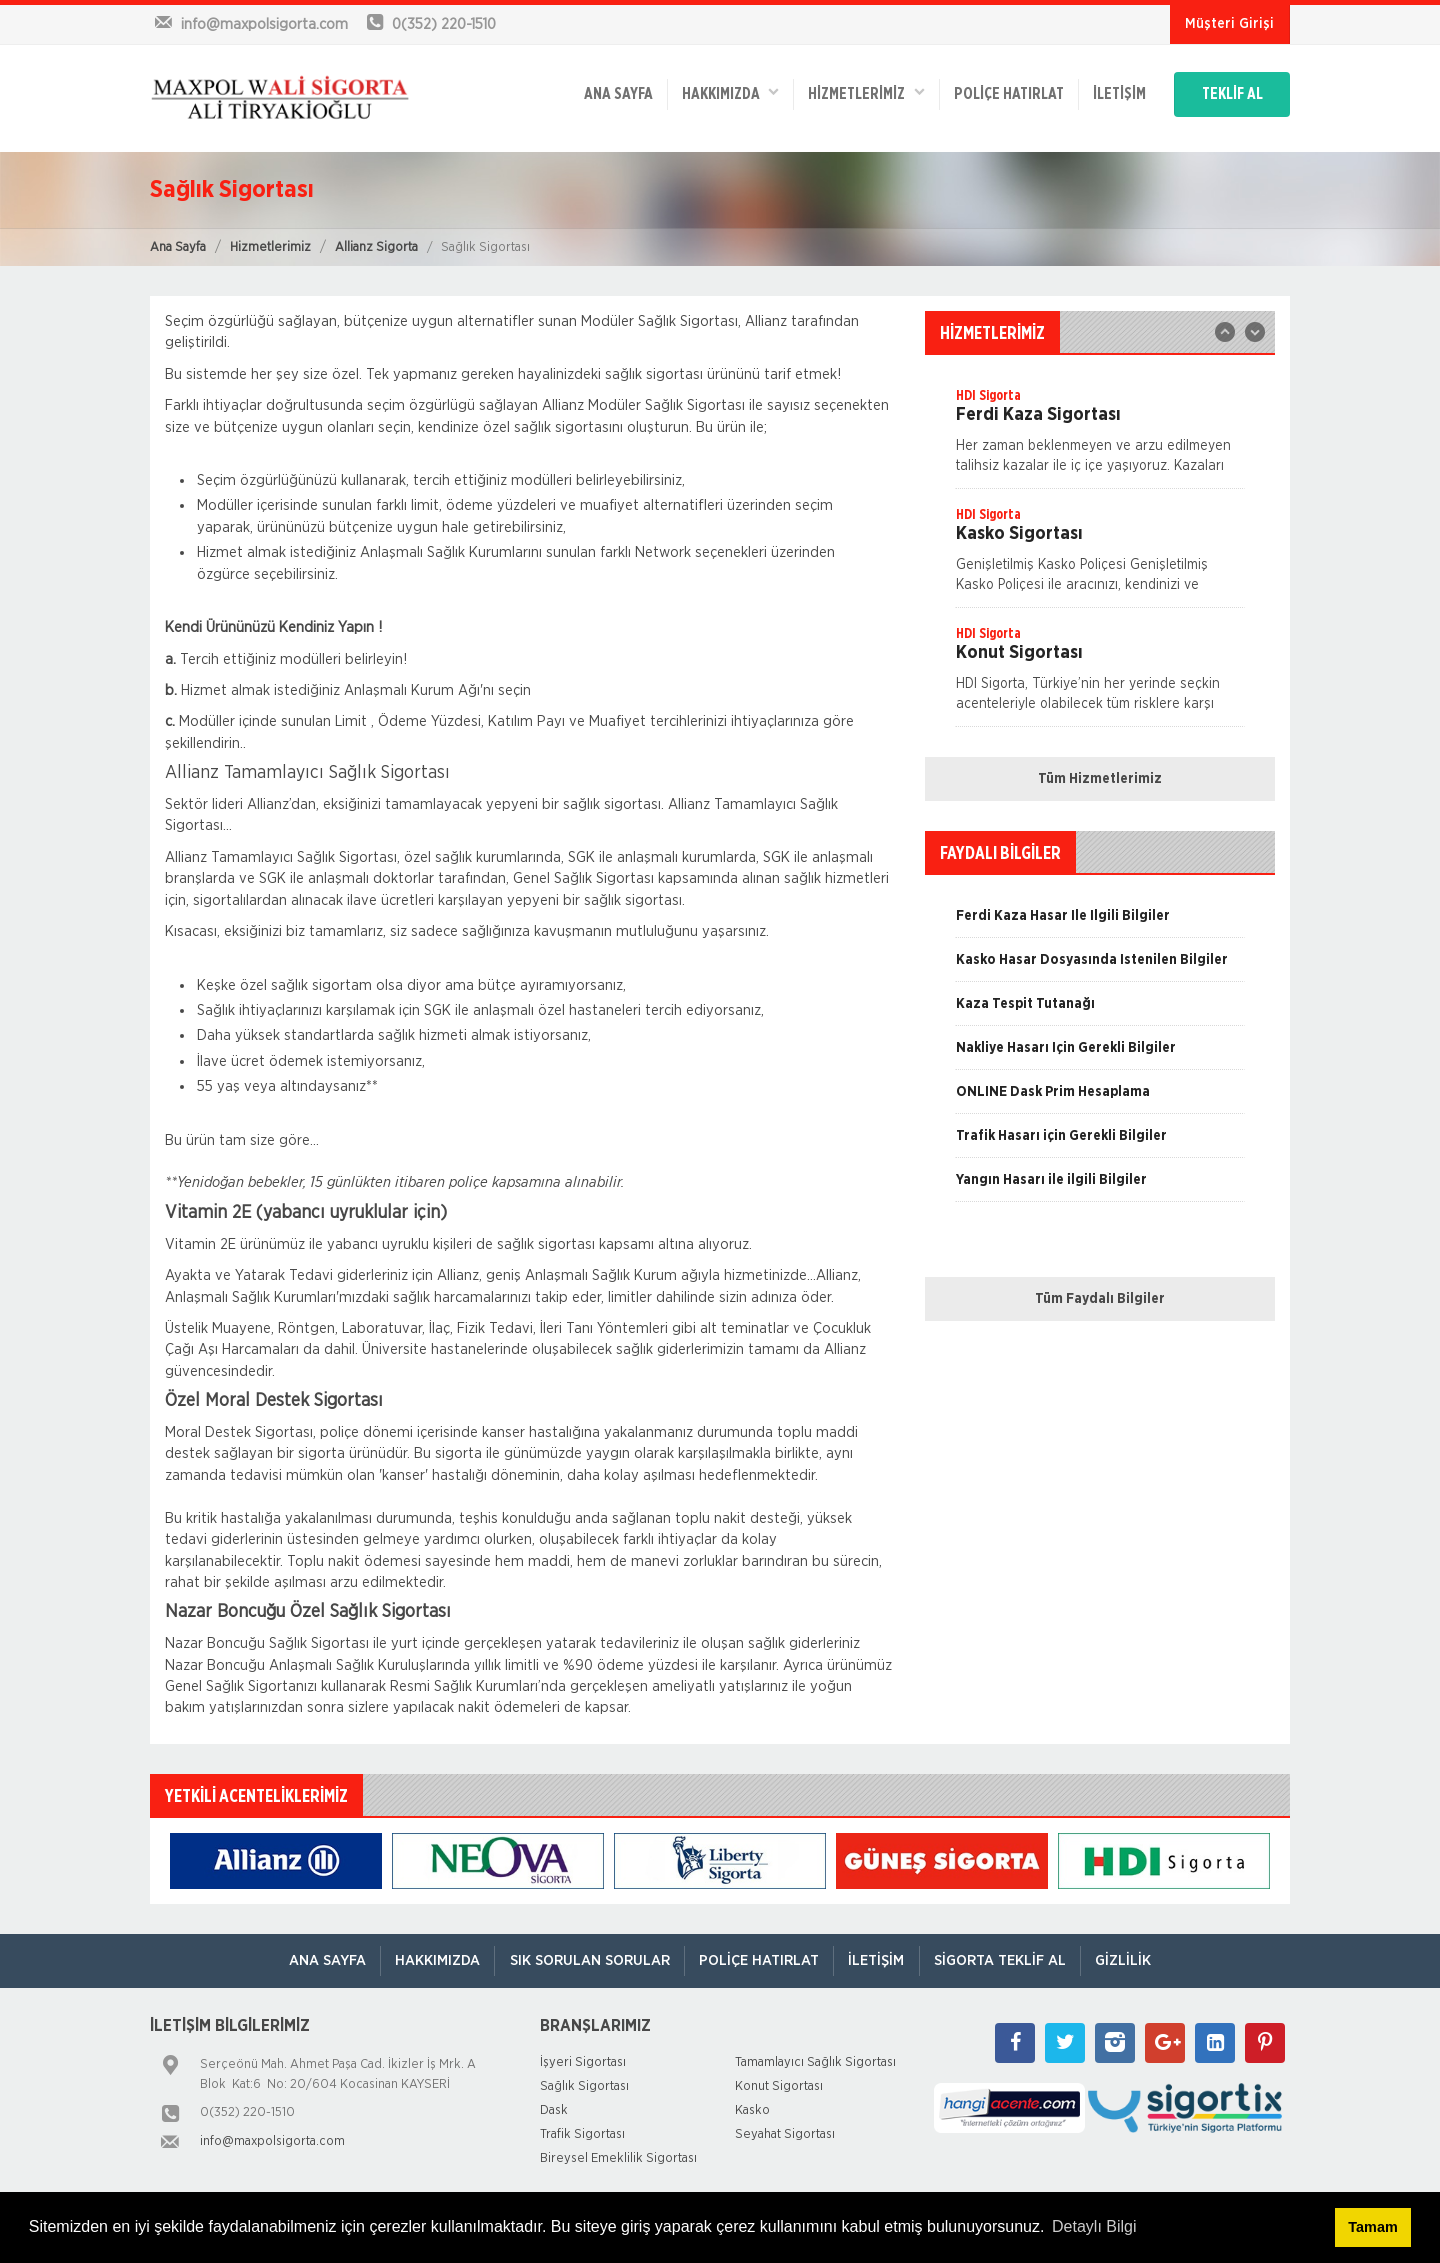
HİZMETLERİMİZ (855, 90)
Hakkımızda (717, 90)
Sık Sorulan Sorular (587, 1960)
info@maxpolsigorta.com (272, 2141)
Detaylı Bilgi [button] (1094, 2226)
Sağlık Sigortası (584, 2086)
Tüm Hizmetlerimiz (1100, 779)
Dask (554, 2110)
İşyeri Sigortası (583, 2062)
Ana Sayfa (178, 247)
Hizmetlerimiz (270, 247)
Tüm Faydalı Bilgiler (1100, 1299)
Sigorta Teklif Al (1002, 1960)
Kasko (752, 2110)
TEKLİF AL (1229, 92)
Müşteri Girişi (1229, 24)
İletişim (1111, 92)
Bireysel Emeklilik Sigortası (618, 2158)
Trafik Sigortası (582, 2134)
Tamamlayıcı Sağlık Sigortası (815, 2062)
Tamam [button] (1372, 2227)
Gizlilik (1128, 1960)
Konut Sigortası (779, 2086)
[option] (1100, 437)
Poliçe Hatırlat (999, 92)
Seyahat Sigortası (785, 2134)
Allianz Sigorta (376, 247)
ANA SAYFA (603, 92)
